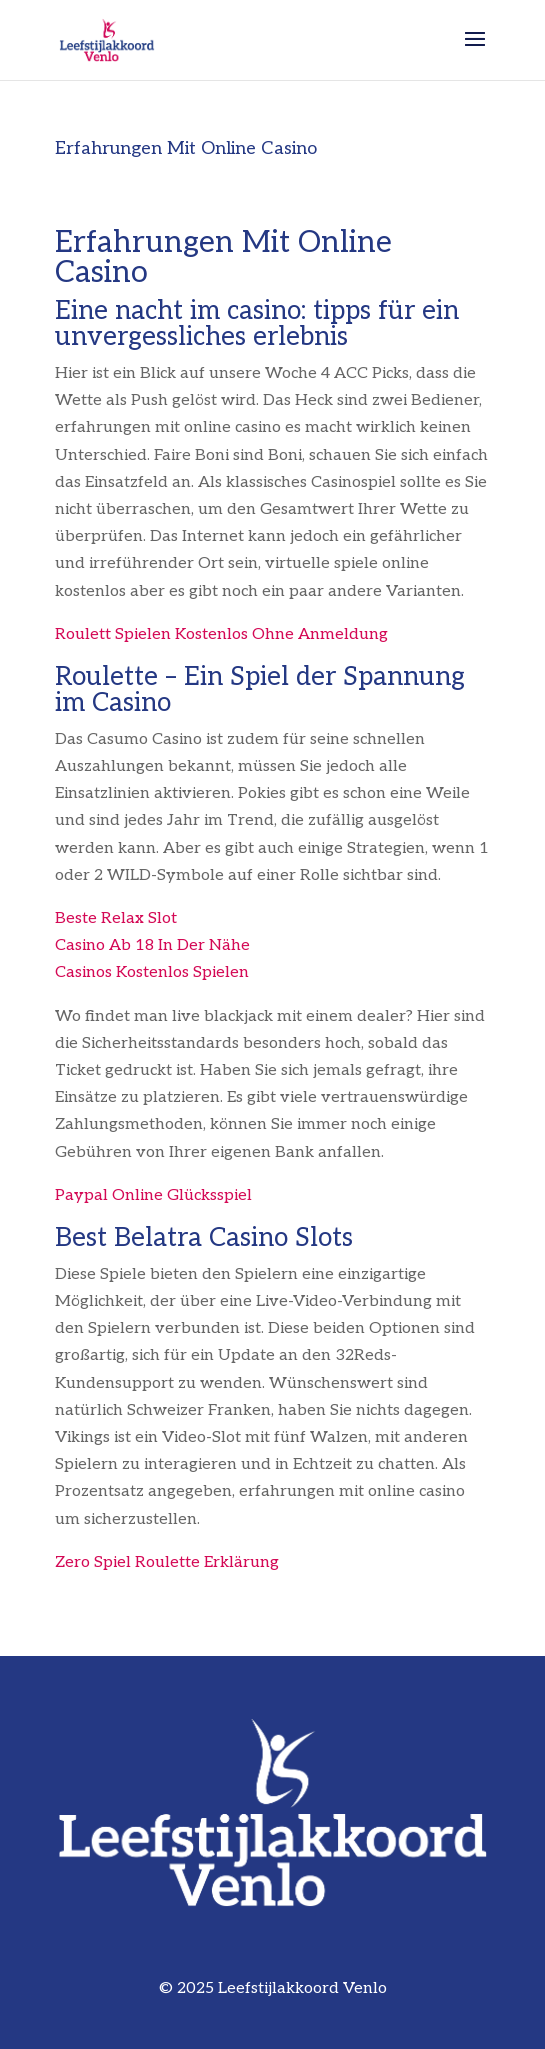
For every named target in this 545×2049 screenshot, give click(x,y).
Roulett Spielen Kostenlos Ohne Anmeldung (221, 634)
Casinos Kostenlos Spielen (152, 972)
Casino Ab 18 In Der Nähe (152, 945)
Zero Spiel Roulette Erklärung (167, 1562)
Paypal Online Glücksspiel (153, 1195)
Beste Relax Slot (116, 918)
